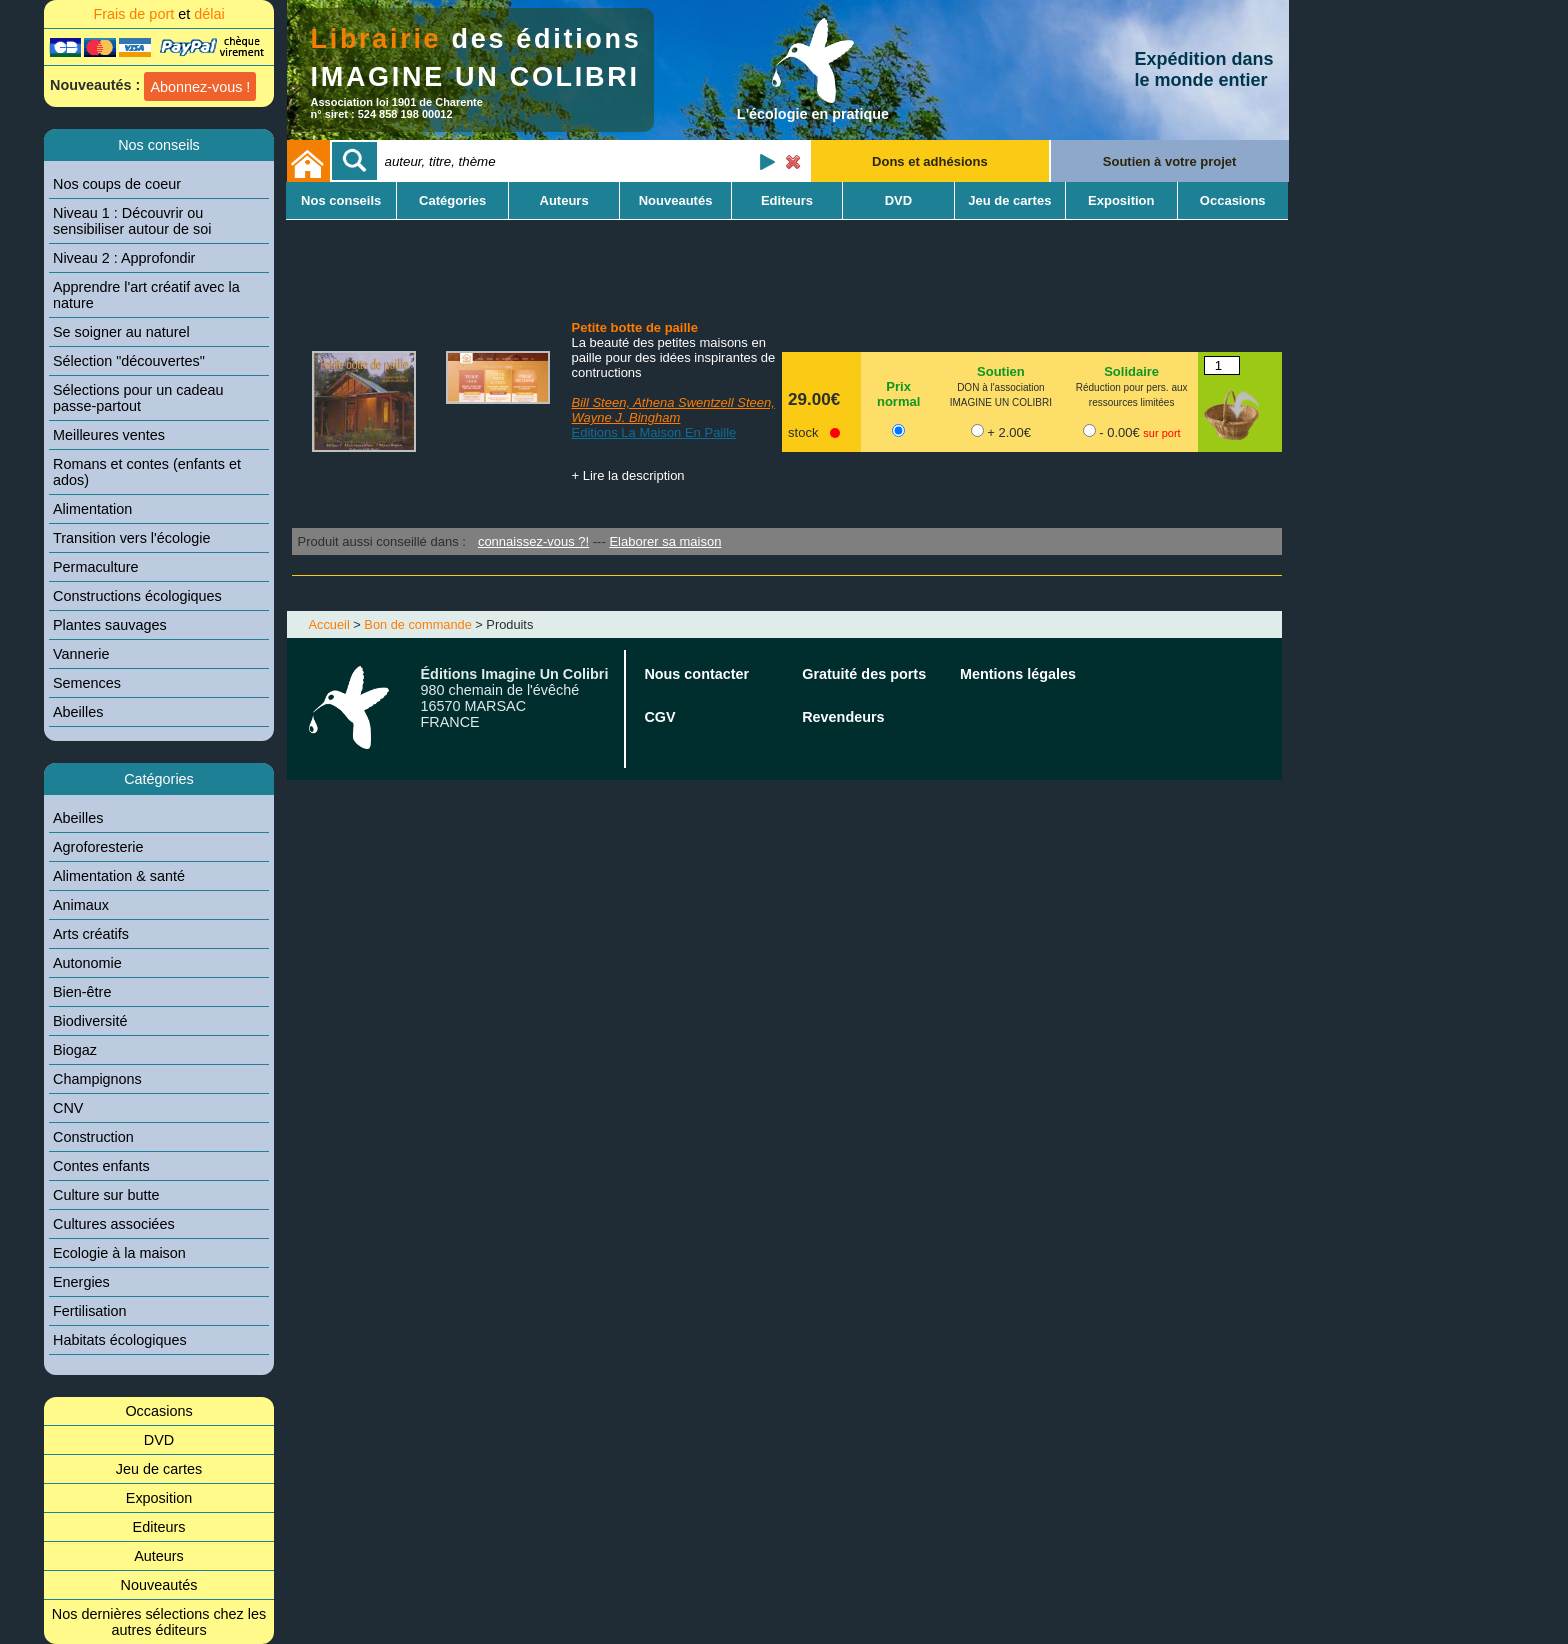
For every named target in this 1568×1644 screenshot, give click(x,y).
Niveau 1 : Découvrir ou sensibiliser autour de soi (132, 221)
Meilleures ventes (109, 435)
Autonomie (87, 963)
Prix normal (898, 394)
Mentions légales (1018, 674)
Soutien (1001, 371)
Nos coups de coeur (117, 184)
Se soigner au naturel (121, 332)
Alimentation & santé (119, 876)
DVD (159, 1440)
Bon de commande (417, 624)
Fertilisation (90, 1311)
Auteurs (159, 1556)
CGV (659, 717)
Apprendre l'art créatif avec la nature (146, 295)
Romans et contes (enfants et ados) (147, 472)
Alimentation (92, 509)
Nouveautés (159, 1585)
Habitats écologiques (120, 1340)
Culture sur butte (106, 1195)
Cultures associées (114, 1224)
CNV (68, 1108)
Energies (81, 1282)
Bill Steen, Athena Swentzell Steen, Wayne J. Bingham (673, 410)
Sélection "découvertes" (129, 361)
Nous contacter (696, 674)
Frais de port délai (158, 14)
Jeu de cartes (159, 1469)
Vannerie (81, 654)
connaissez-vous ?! (533, 541)
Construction (93, 1137)
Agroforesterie (98, 847)
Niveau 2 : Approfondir (124, 258)
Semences (87, 683)
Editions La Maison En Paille (654, 432)
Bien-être (82, 992)
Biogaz (75, 1050)
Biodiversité (90, 1021)
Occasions (158, 1411)
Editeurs (159, 1527)
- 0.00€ (1139, 432)
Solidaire (1131, 371)
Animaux (81, 905)
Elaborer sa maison (665, 541)
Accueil (329, 624)
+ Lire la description (628, 475)
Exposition (159, 1498)
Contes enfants (101, 1166)
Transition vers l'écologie (131, 538)
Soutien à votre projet (1170, 161)
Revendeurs (843, 717)
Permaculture (96, 567)
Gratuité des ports (864, 674)
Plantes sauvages (110, 625)
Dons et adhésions (930, 161)
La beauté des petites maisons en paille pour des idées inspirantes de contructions (674, 357)
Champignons (97, 1079)
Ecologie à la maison (119, 1253)
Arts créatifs (91, 934)
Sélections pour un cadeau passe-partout (138, 398)
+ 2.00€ (1009, 432)
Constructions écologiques (137, 596)
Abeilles (78, 712)
